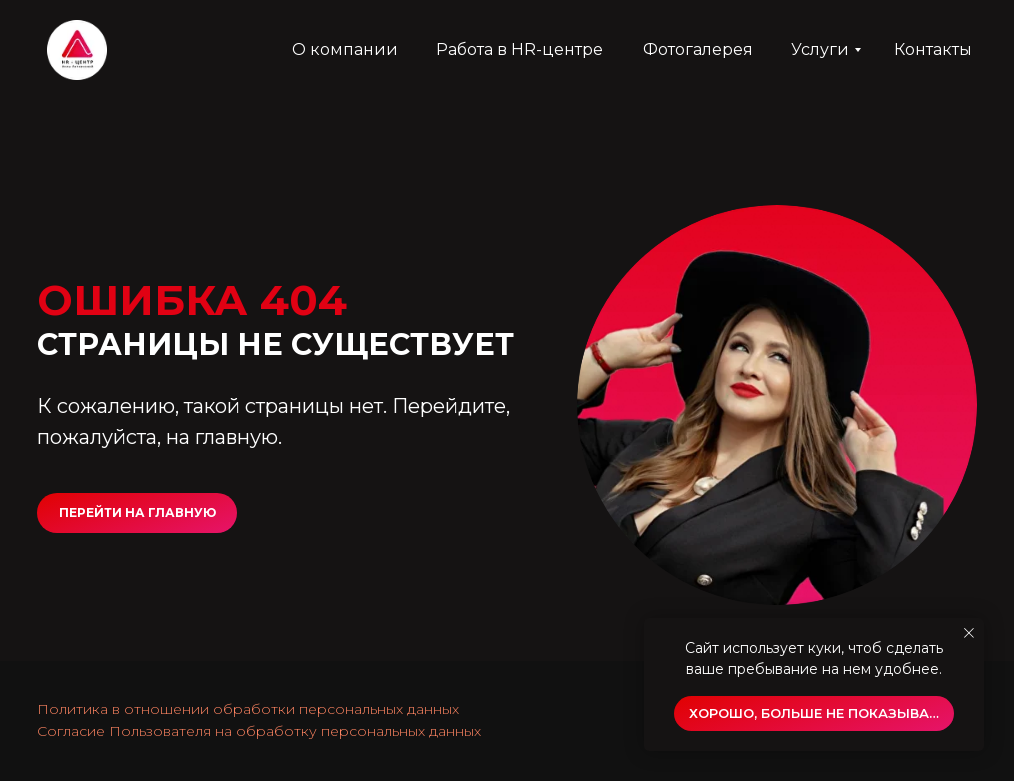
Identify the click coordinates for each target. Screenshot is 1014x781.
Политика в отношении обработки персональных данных (248, 709)
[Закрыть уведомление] (969, 633)
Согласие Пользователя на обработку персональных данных (259, 731)
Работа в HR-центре (519, 49)
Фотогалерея (698, 49)
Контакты (933, 49)
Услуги (820, 49)
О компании (345, 49)
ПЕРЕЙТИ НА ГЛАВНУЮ (137, 512)
